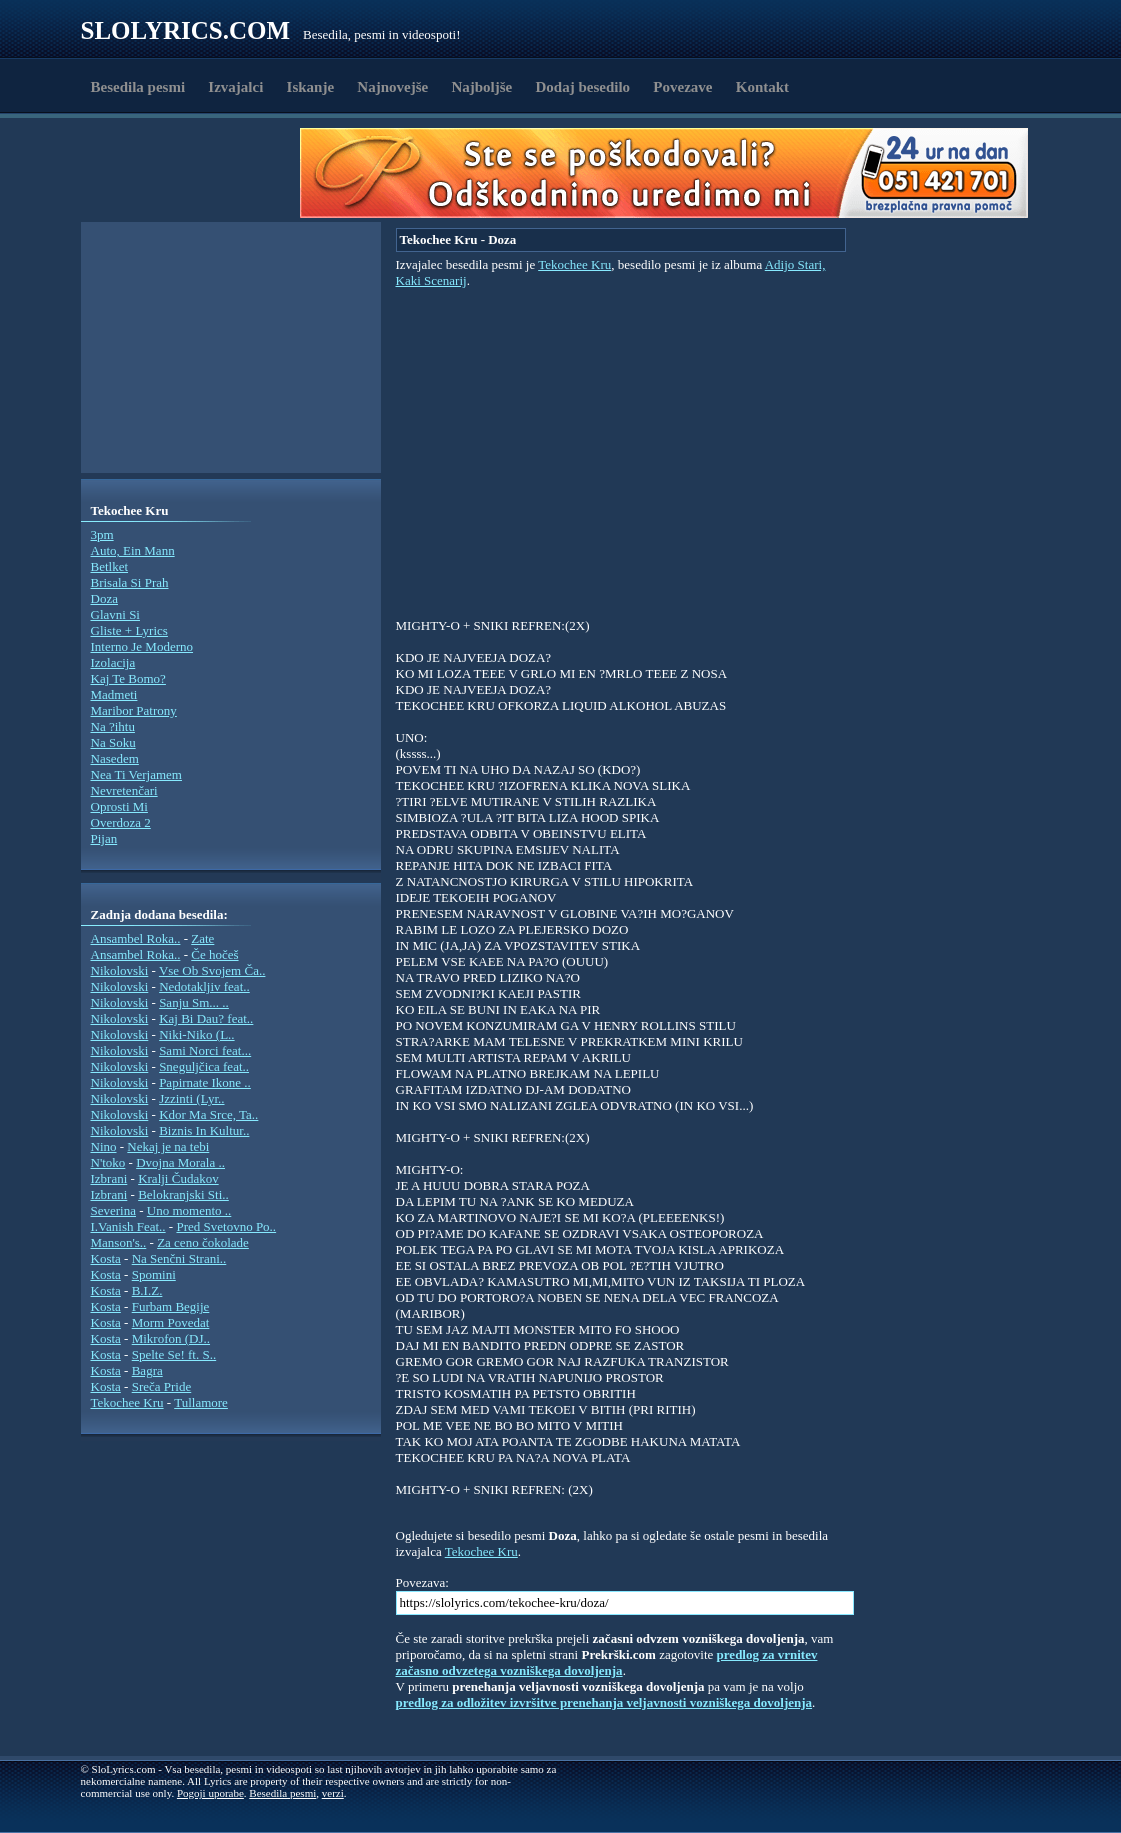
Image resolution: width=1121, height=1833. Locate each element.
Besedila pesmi (138, 87)
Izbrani (109, 1178)
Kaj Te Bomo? (128, 678)
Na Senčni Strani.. (179, 1258)
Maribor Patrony (134, 710)
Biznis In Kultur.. (204, 1130)
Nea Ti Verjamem (136, 774)
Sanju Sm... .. (194, 1002)
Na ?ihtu (113, 726)
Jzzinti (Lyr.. (191, 1098)
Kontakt (762, 87)
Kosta (106, 1258)
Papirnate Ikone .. (205, 1082)
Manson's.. (119, 1242)
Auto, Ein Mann (133, 550)
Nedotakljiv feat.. (204, 986)
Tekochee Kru (127, 1402)
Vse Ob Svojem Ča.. (212, 970)
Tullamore (201, 1402)
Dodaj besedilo (583, 87)
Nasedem (115, 758)
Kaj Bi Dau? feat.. (206, 1018)
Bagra (147, 1370)
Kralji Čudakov (178, 1178)
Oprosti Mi (119, 806)
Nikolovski (120, 970)
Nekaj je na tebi (168, 1146)
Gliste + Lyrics (129, 630)
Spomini (154, 1274)
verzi (333, 1793)
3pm (102, 534)
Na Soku (113, 742)
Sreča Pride (162, 1386)
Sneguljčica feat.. (204, 1066)
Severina (113, 1210)
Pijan (104, 838)
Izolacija (113, 662)
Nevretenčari (124, 790)
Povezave (682, 87)
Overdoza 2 (121, 822)
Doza (104, 598)
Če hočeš (214, 954)
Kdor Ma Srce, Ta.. (208, 1114)
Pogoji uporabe (210, 1793)
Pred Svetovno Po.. (226, 1226)
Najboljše (481, 87)
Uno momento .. (189, 1210)
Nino (104, 1146)
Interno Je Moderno (142, 646)
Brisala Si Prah (130, 582)
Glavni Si (115, 614)
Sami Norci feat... (205, 1050)
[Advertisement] (197, 173)
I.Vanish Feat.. (128, 1226)
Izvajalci (235, 87)
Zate (202, 938)
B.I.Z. (147, 1290)
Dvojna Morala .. (180, 1162)
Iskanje (311, 87)
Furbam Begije (171, 1306)
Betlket (110, 566)
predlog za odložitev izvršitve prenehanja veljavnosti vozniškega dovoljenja (604, 1702)
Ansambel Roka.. (136, 938)
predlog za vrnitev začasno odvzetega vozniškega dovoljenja (607, 1662)
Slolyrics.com (186, 30)
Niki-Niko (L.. (196, 1034)
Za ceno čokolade (203, 1242)
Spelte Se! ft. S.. (174, 1354)
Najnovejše (392, 87)
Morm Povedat (171, 1322)
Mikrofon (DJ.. (171, 1338)
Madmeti (114, 694)
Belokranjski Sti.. (183, 1194)
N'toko (108, 1162)
